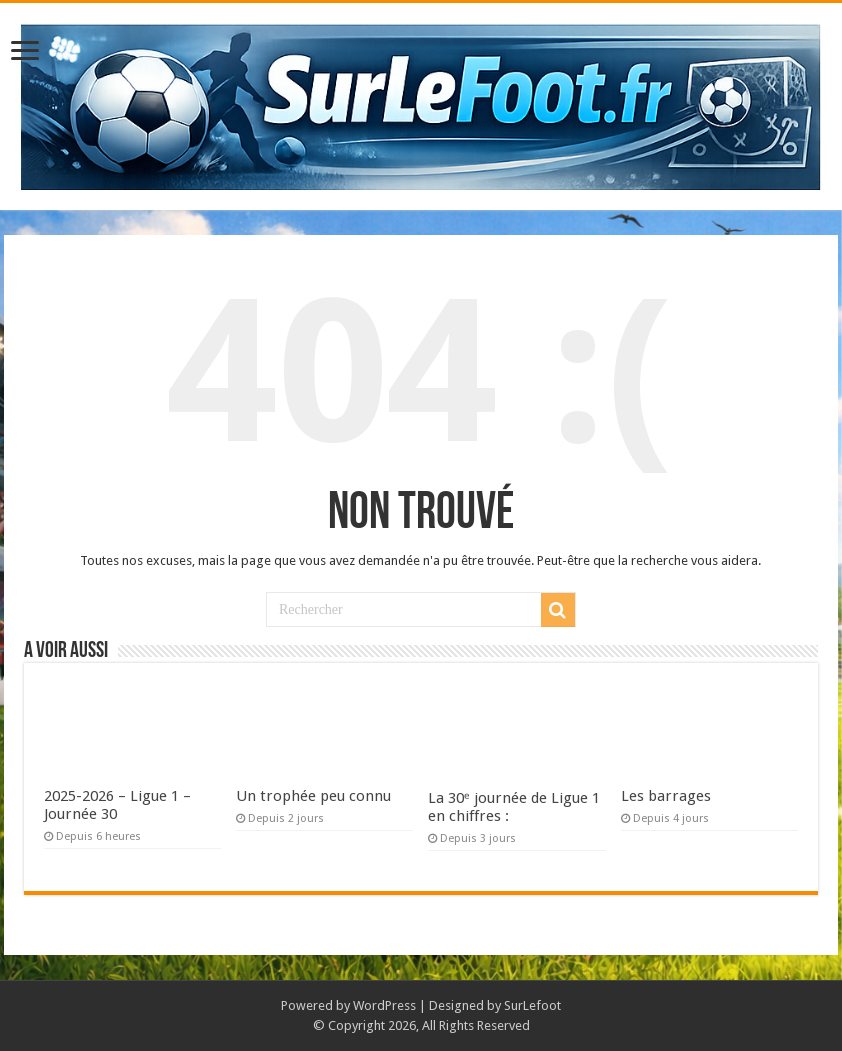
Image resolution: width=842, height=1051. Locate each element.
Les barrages (666, 796)
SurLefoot (532, 1005)
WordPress (384, 1005)
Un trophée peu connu (313, 796)
